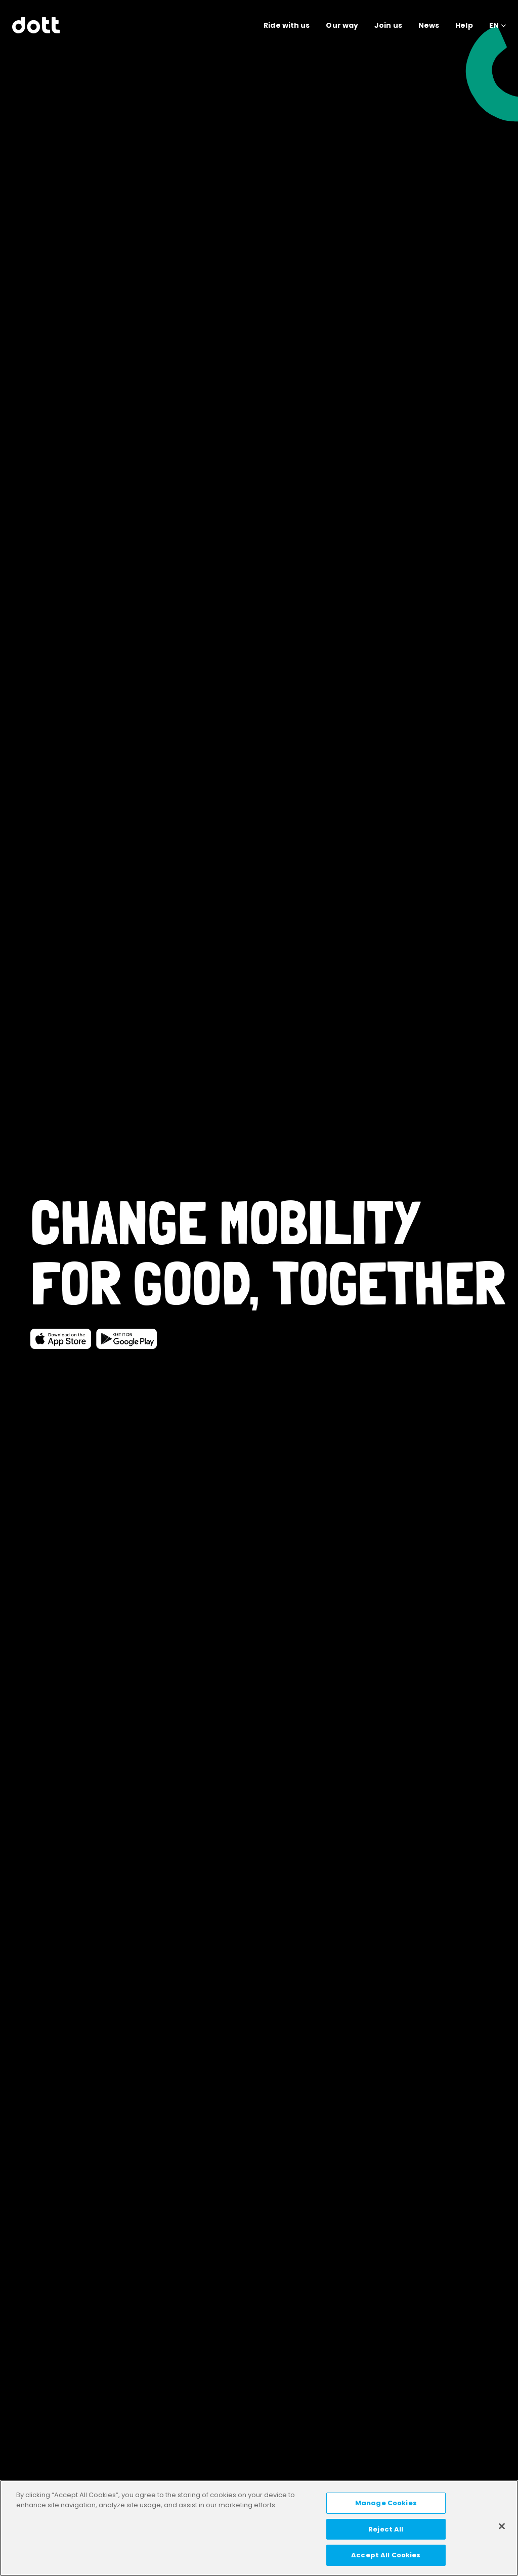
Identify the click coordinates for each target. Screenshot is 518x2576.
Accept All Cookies (385, 2555)
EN (494, 25)
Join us (388, 25)
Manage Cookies (386, 2503)
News (428, 25)
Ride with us (287, 25)
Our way (342, 25)
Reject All (385, 2529)
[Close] (502, 2526)
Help (463, 25)
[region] (259, 2528)
